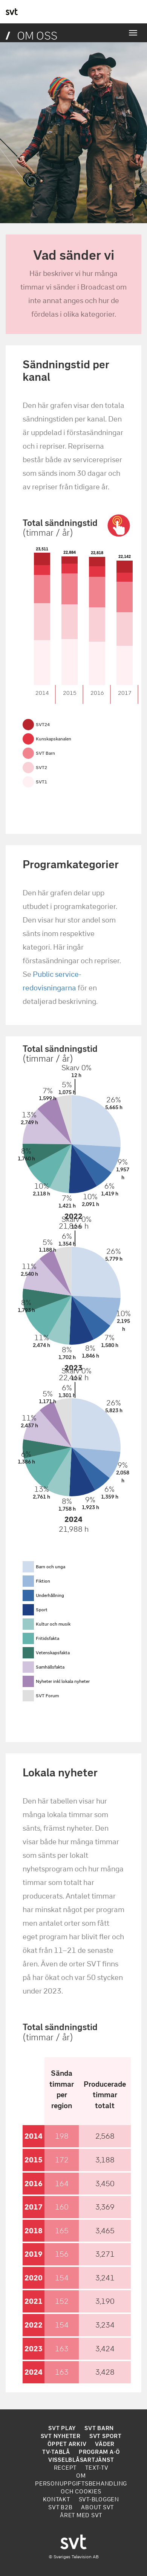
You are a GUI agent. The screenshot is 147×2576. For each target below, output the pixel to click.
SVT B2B (60, 2507)
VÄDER (105, 2444)
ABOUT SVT (97, 2507)
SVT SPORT (105, 2436)
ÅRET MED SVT (81, 2515)
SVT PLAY (62, 2428)
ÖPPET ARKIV (66, 2444)
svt (12, 12)
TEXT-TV (96, 2467)
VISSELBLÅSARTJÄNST (81, 2459)
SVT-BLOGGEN (99, 2499)
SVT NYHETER (61, 2436)
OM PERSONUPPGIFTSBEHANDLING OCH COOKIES (81, 2483)
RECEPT (65, 2467)
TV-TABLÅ (56, 2452)
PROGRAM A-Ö (99, 2452)
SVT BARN (99, 2428)
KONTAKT (56, 2499)
